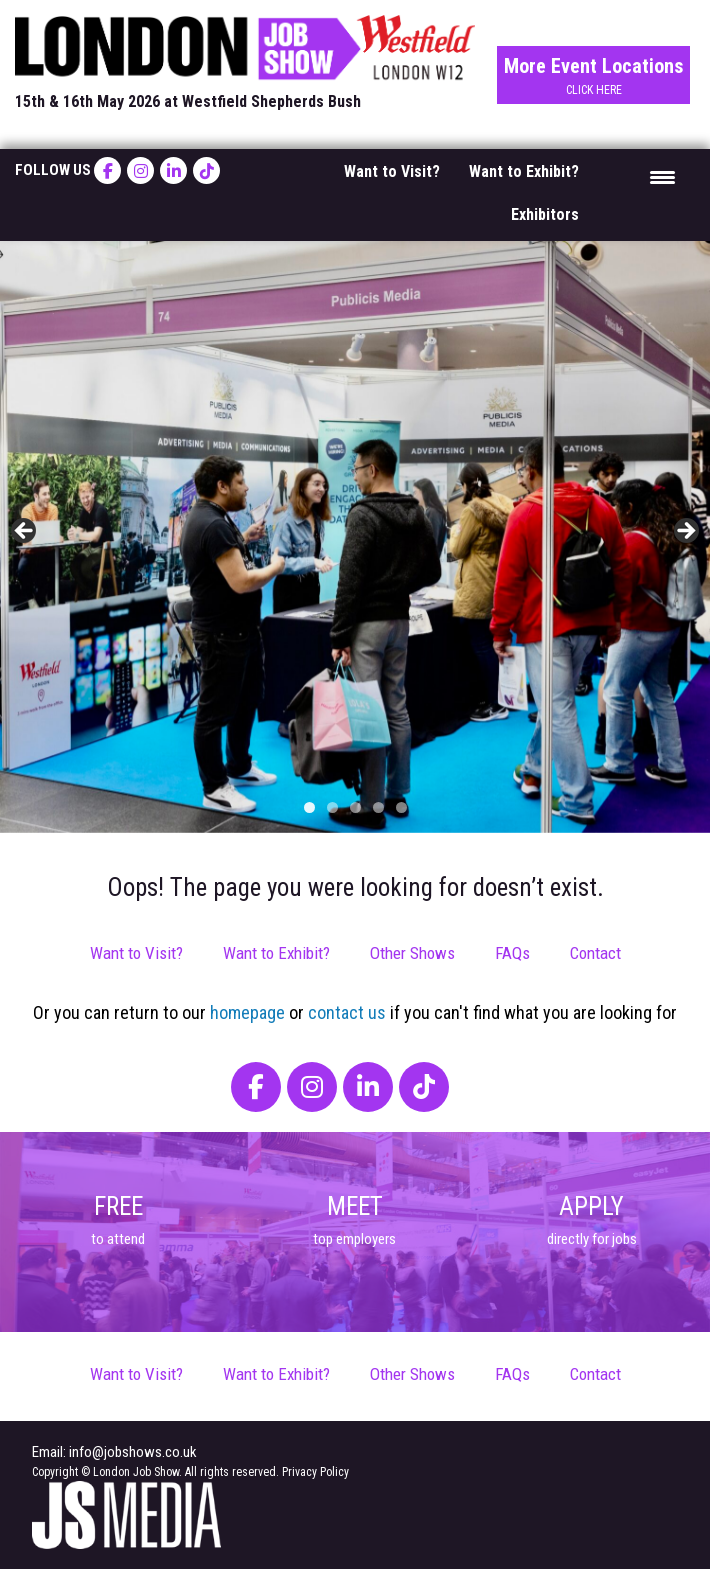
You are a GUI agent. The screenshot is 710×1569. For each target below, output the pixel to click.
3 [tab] (355, 807)
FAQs (512, 953)
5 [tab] (401, 807)
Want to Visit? (392, 171)
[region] (355, 537)
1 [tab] (309, 807)
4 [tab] (378, 807)
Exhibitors (545, 214)
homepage (247, 1012)
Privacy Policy (315, 1472)
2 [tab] (332, 807)
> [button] (685, 532)
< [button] (25, 532)
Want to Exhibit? (524, 171)
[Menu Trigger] (662, 176)
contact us (347, 1012)
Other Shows (412, 953)
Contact (595, 953)
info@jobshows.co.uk (133, 1452)
